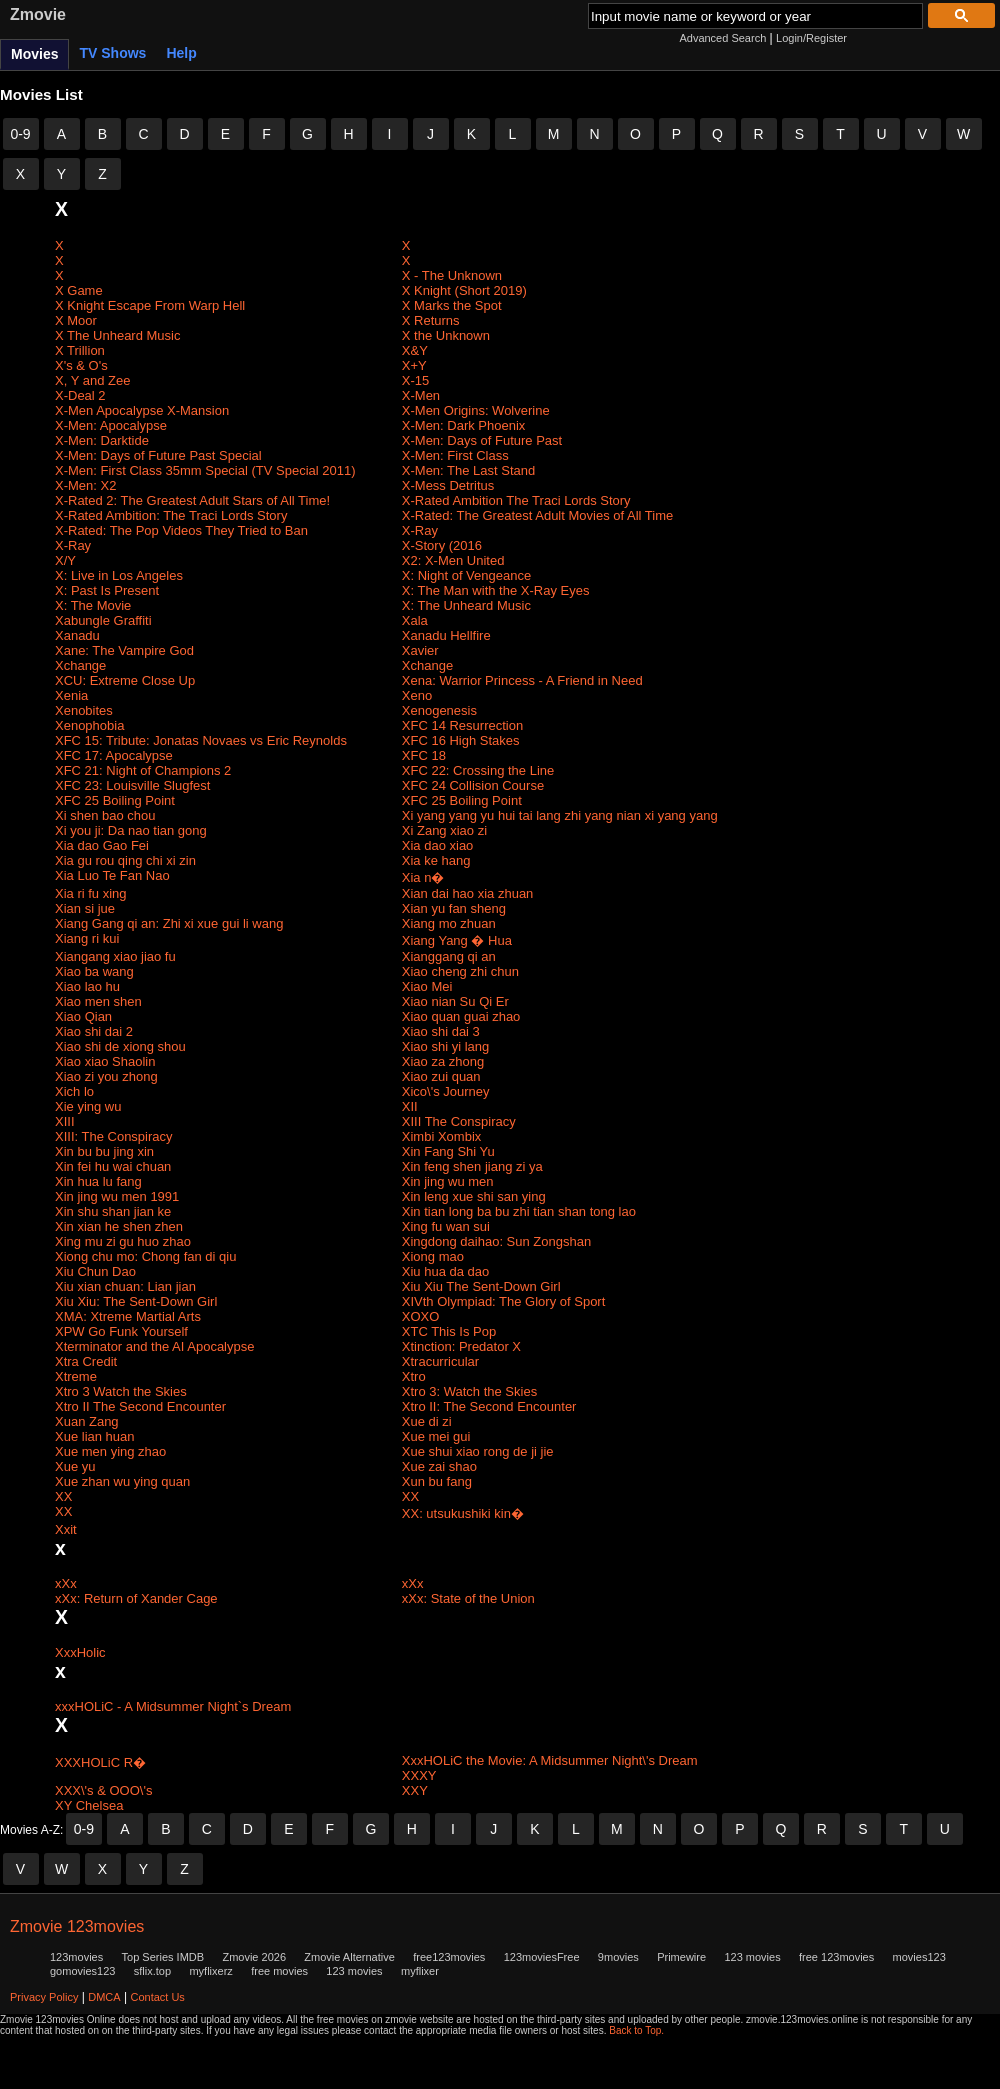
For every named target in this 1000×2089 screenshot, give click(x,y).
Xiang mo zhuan (449, 923)
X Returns (431, 320)
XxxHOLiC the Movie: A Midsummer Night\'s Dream (550, 1760)
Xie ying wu (88, 1106)
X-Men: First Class (455, 455)
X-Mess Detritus (448, 485)
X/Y (65, 560)
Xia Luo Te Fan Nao (112, 875)
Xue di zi (427, 1421)
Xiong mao (433, 1256)
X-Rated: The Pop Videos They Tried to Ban (181, 530)
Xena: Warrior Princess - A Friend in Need (522, 680)
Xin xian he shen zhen (119, 1226)
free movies (279, 1971)
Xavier (420, 650)
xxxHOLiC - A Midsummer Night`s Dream (173, 1706)
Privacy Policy (44, 1997)
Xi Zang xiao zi (444, 830)
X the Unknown (446, 335)
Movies (34, 54)
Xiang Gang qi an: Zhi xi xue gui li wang (169, 923)
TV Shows (112, 53)
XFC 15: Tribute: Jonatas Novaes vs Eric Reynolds (201, 740)
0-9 (20, 134)
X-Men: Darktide (102, 440)
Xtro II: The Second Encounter (489, 1406)
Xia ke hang (436, 860)
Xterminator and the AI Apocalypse (154, 1346)
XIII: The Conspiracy (114, 1136)
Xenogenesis (439, 710)
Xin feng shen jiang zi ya (472, 1166)
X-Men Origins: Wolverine (476, 410)
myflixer (420, 1971)
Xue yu (75, 1466)
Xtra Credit (86, 1361)
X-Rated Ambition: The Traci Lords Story (171, 515)
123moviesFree (542, 1957)
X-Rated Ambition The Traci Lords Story (516, 500)
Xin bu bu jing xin (104, 1151)
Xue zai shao (439, 1466)
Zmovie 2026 (254, 1957)
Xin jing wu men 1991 (117, 1196)
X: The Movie (93, 605)
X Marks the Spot (452, 305)
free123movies (449, 1957)
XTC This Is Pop (449, 1331)
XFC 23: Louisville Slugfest (132, 785)
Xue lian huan (95, 1436)
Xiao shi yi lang (445, 1046)
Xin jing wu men (448, 1181)
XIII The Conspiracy (459, 1121)
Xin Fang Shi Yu (448, 1151)
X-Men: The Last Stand (468, 470)
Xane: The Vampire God (124, 650)
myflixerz (210, 1971)
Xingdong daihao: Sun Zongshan (496, 1241)
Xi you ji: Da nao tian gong (131, 830)
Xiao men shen (98, 1001)
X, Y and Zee (92, 380)
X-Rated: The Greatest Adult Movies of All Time (537, 515)
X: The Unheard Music (466, 605)
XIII (65, 1121)
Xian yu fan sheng (454, 908)
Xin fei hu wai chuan (113, 1166)
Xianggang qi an (449, 956)
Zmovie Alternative (349, 1957)
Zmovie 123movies (77, 1926)
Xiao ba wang (94, 971)
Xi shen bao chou (105, 815)
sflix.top (152, 1971)
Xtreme (76, 1376)
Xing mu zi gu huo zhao (123, 1241)
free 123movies (836, 1957)
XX (63, 1496)
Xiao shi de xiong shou (120, 1046)
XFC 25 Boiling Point (115, 800)
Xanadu (77, 635)
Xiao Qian (83, 1016)
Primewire (681, 1957)
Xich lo (74, 1091)
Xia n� (423, 877)
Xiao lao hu (87, 986)
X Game (79, 290)
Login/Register (811, 38)
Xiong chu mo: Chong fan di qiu (145, 1256)
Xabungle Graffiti (103, 620)
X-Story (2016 (442, 545)
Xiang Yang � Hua (457, 940)
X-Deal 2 (80, 395)
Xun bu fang (437, 1481)
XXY (415, 1790)
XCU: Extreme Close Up (125, 680)
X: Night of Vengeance (466, 575)
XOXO (421, 1316)
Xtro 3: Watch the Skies (469, 1391)
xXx (66, 1583)
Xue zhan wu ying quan (122, 1481)
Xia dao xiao (438, 845)
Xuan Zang (87, 1421)
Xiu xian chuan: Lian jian (125, 1286)
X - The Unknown (452, 275)
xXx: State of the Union (468, 1598)
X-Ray (420, 530)
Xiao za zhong (443, 1061)
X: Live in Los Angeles (119, 575)
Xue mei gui (436, 1436)
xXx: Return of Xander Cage (136, 1598)
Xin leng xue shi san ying (474, 1196)
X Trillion (80, 350)
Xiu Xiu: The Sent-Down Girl (136, 1301)
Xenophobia (89, 725)
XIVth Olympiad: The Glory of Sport (504, 1301)
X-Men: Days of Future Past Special (158, 455)
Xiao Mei (427, 986)
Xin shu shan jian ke (113, 1211)
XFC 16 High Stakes (461, 740)
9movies (618, 1957)
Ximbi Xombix (441, 1136)
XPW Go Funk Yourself (121, 1331)
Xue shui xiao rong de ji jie (478, 1451)
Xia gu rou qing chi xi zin (125, 860)
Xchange (80, 665)
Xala (415, 620)
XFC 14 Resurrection (462, 725)
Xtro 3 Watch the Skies (121, 1391)
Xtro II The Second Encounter (140, 1406)
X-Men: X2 (85, 485)
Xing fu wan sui (446, 1226)
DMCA (104, 1997)
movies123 (919, 1957)
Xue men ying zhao (110, 1451)
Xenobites (84, 710)
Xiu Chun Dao (95, 1271)
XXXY (419, 1775)
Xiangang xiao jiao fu (115, 956)
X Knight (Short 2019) (464, 290)
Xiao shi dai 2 (94, 1031)
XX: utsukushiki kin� (463, 1513)
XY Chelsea (89, 1805)
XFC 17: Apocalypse (114, 755)
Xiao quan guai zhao (461, 1016)
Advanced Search (722, 38)
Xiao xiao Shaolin (105, 1061)
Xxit (66, 1529)
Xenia (71, 695)
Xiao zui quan (441, 1076)
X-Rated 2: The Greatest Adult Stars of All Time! (192, 500)
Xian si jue (85, 908)
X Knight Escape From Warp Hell (150, 305)
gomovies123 (82, 1971)
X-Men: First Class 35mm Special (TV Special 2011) (205, 470)
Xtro (414, 1376)
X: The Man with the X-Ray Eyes (496, 590)
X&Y (415, 350)
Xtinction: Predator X (461, 1346)
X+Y (414, 365)
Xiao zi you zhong (106, 1076)
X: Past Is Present (107, 590)
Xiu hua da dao (445, 1271)
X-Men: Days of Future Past (482, 440)
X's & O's (81, 365)
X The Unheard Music (118, 335)
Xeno (417, 695)
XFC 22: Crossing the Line (478, 770)
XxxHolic (80, 1652)
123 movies (752, 1957)
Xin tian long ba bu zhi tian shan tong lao (519, 1211)
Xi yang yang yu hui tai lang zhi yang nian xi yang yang (560, 815)
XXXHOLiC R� (100, 1762)
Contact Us (157, 1997)
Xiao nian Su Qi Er (455, 1001)
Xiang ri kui (87, 938)
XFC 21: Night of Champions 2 (143, 770)
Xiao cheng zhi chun (460, 971)
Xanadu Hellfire (446, 635)
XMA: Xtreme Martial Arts (128, 1316)
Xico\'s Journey (446, 1091)
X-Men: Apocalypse (111, 425)
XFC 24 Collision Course (473, 785)
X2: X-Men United (453, 560)
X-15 (415, 380)
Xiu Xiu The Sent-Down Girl (481, 1286)
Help (181, 53)
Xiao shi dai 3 (441, 1031)
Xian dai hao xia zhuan (468, 893)
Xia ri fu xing (91, 893)
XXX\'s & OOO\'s (103, 1790)
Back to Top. (636, 2030)
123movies (76, 1957)
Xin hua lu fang (98, 1181)
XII (410, 1106)
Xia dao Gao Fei (102, 845)
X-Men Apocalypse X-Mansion (142, 410)
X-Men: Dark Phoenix (464, 425)
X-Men (421, 395)
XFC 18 (424, 755)
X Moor (76, 320)
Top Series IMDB (163, 1957)
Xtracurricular (440, 1361)
